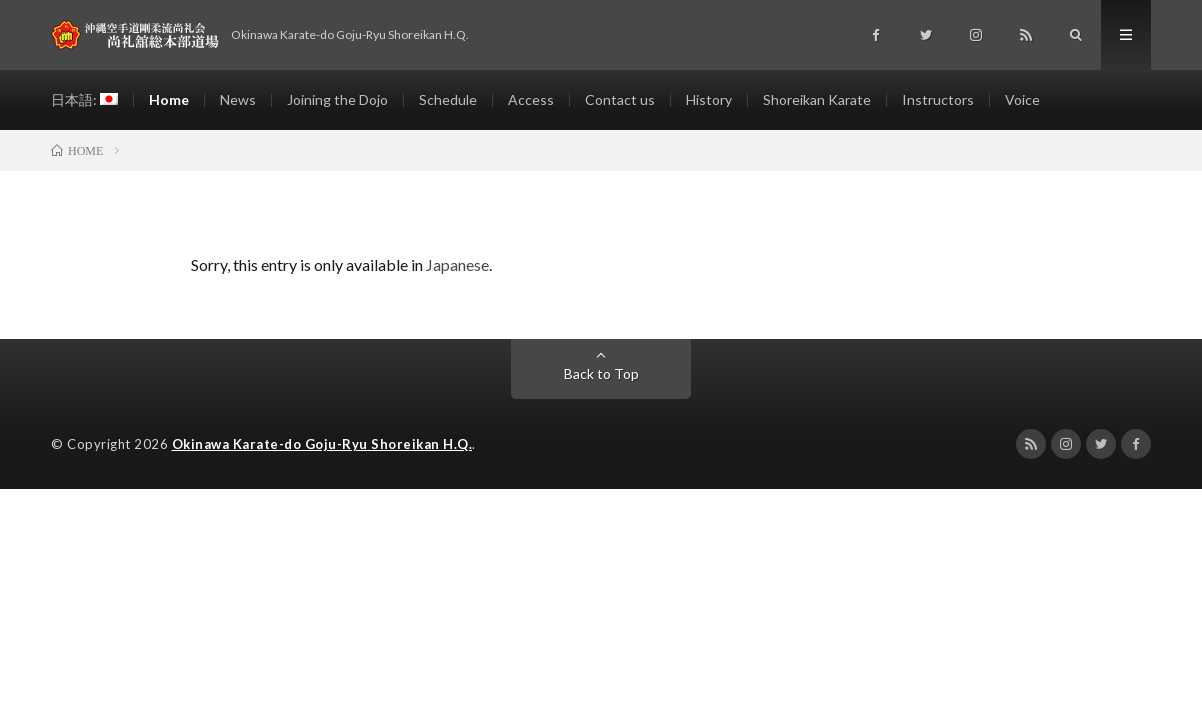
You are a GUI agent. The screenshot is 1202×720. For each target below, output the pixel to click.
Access (531, 99)
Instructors (938, 99)
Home (169, 99)
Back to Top (601, 373)
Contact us (620, 99)
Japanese (457, 264)
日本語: (84, 99)
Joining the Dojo (337, 99)
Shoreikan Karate (817, 99)
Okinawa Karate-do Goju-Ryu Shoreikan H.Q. (322, 444)
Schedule (448, 99)
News (238, 99)
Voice (1022, 99)
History (709, 99)
